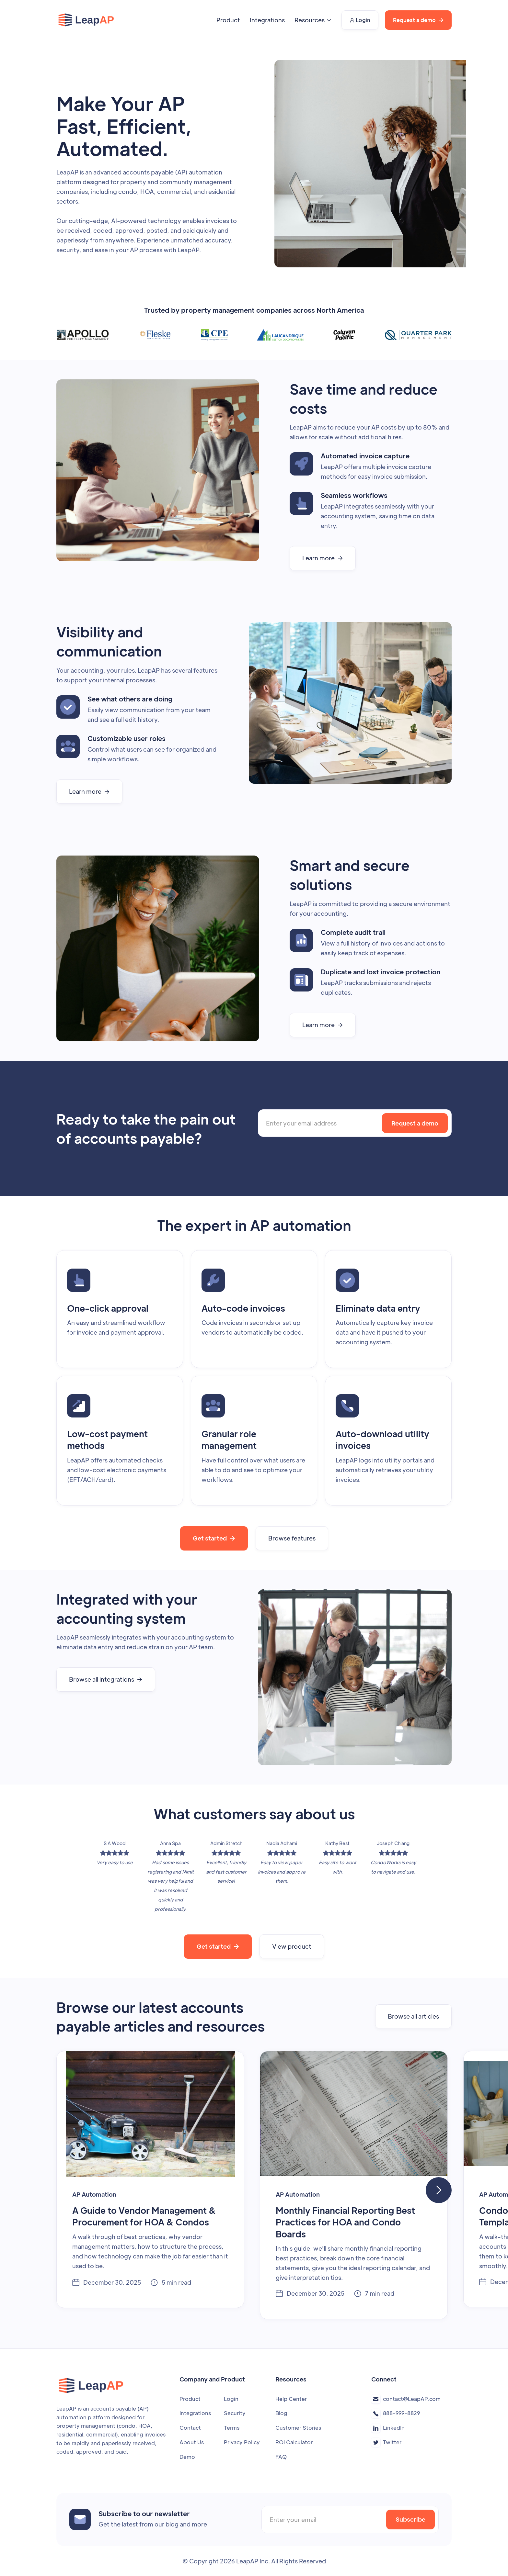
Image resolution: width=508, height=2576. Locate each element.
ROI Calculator (294, 2442)
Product (228, 20)
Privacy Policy (242, 2442)
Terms (231, 2427)
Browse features (292, 1538)
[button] (313, 20)
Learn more (322, 558)
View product (291, 1946)
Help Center (291, 2398)
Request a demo (418, 20)
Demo (187, 2456)
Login (360, 20)
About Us (191, 2442)
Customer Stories (298, 2427)
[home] (86, 20)
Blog (281, 2413)
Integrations (267, 20)
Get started (214, 1538)
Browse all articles (413, 2016)
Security (235, 2413)
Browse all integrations (106, 1679)
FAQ (281, 2456)
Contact (190, 2427)
